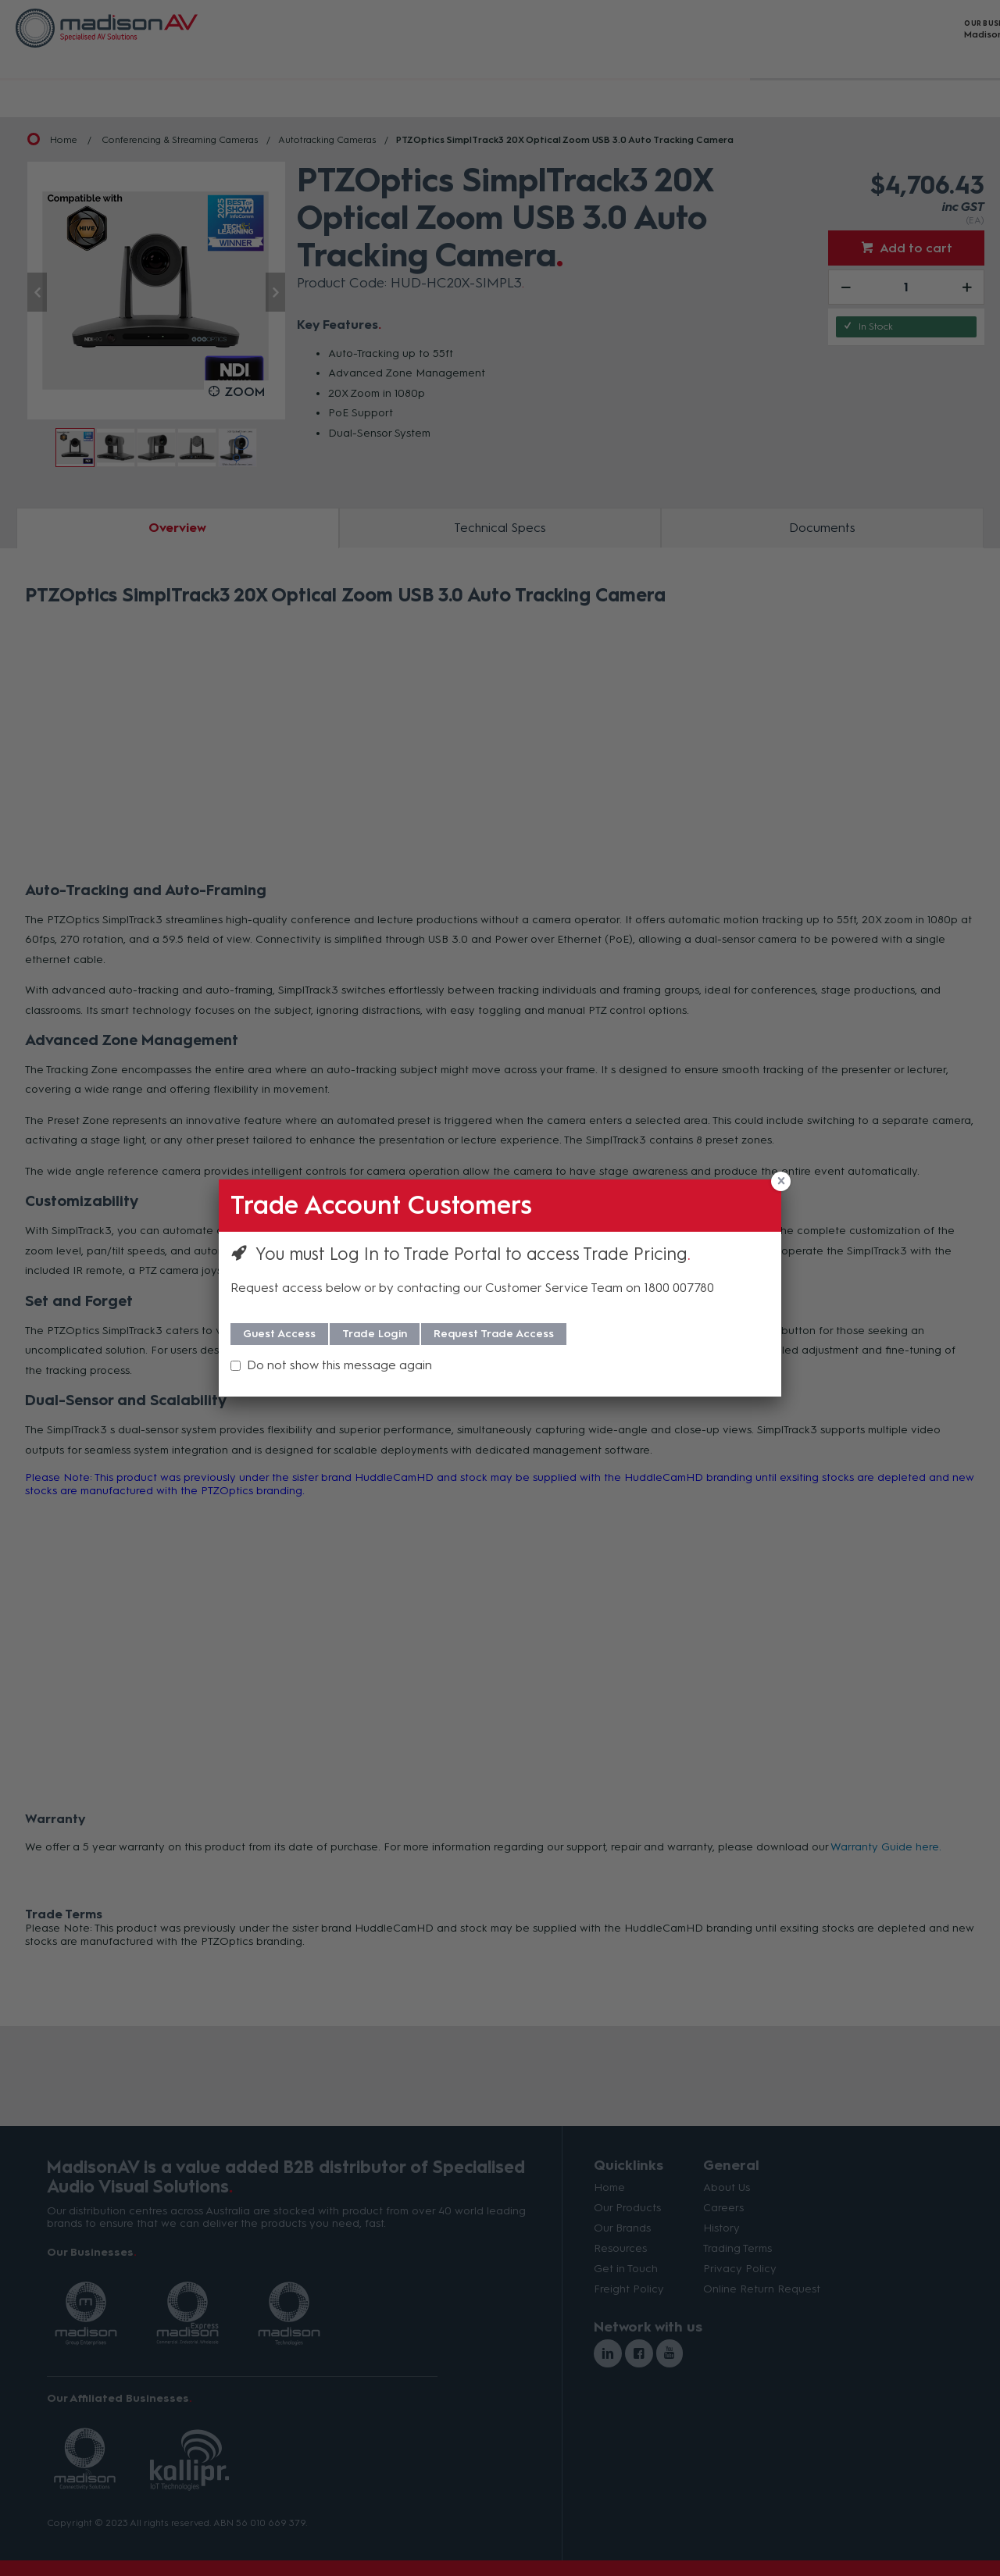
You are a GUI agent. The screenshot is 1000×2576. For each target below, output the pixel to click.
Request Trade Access (494, 1333)
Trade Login (374, 1333)
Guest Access (279, 1333)
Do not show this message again (339, 1365)
